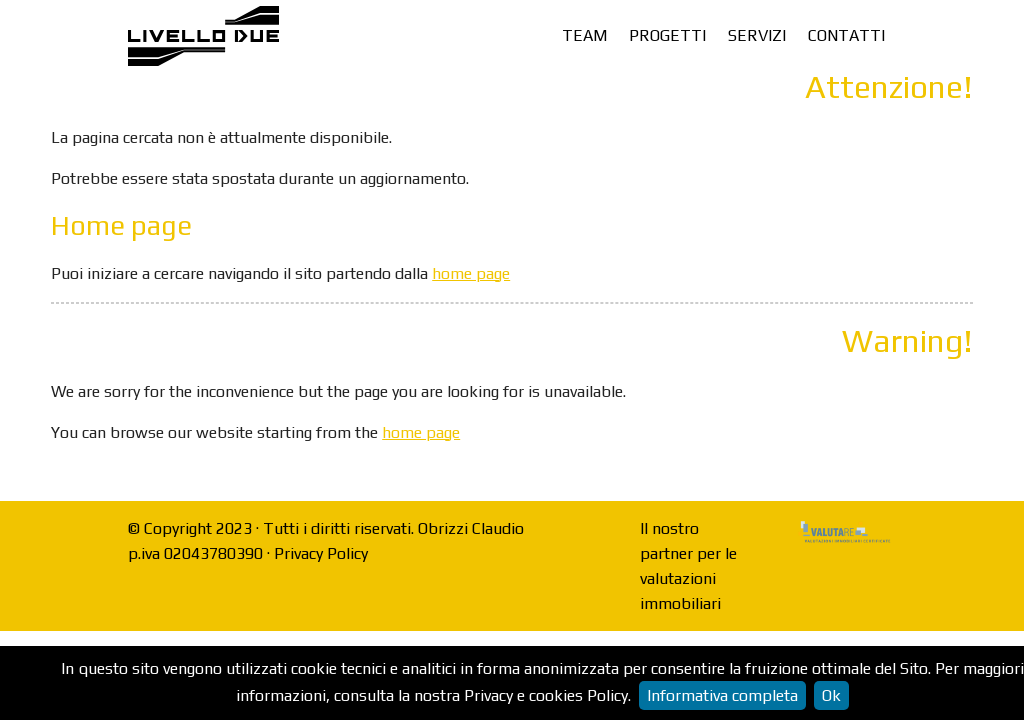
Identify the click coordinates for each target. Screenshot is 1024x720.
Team (584, 35)
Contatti (846, 35)
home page (471, 273)
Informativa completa (722, 695)
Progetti (667, 35)
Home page (121, 225)
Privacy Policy (321, 553)
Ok (831, 695)
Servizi (757, 35)
